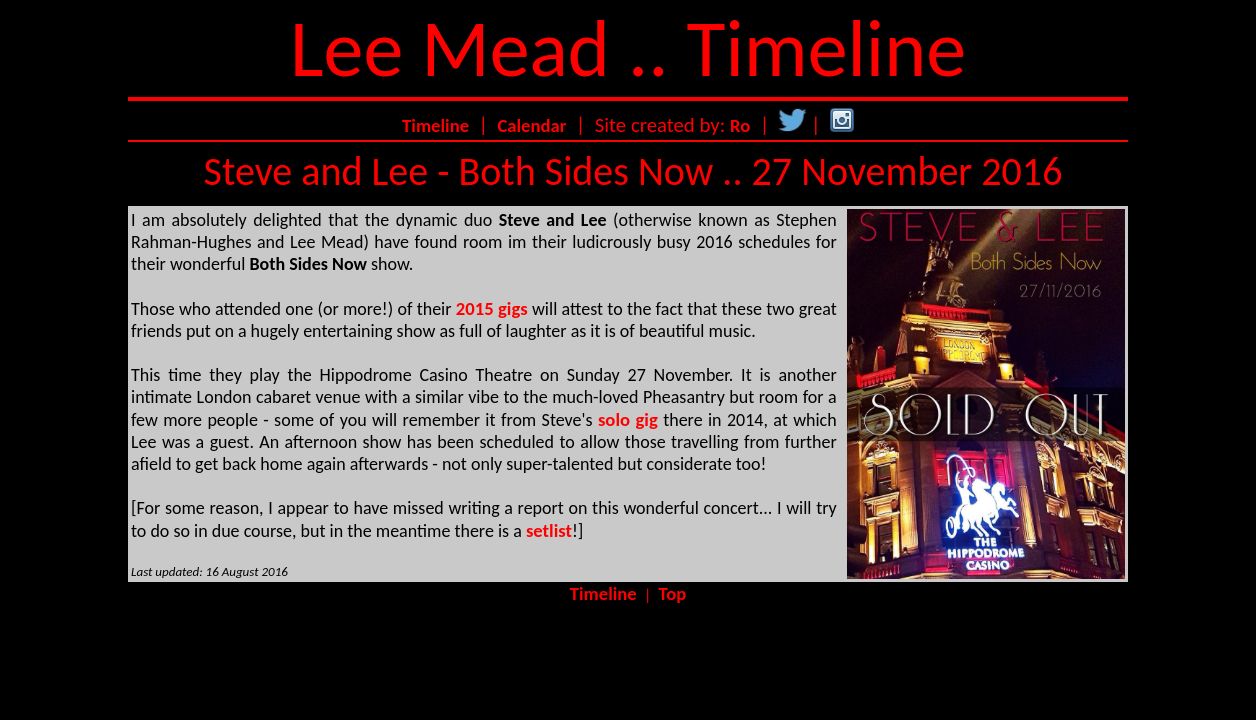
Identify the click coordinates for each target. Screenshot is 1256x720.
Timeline (435, 125)
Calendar (531, 125)
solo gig (628, 419)
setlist (549, 530)
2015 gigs (492, 308)
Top (673, 593)
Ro (740, 125)
